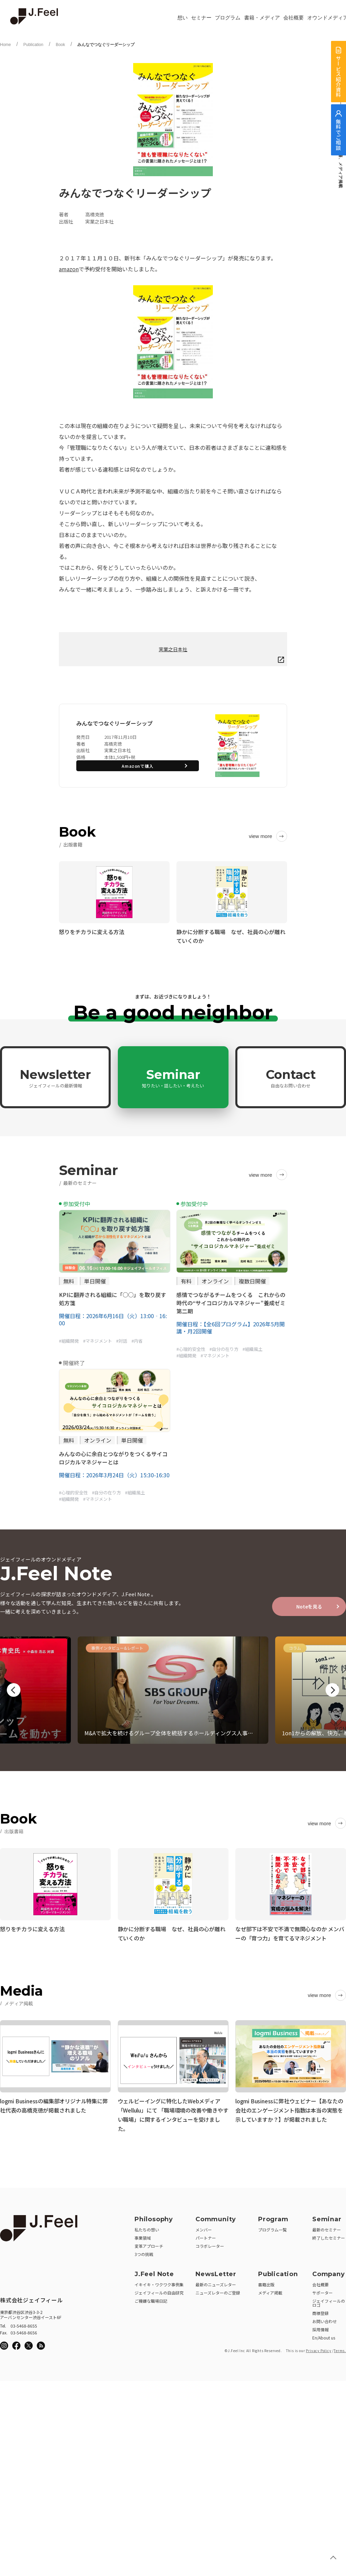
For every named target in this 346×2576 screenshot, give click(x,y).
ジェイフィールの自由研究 (159, 2290)
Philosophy (154, 2217)
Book (60, 44)
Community (215, 2217)
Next (332, 1690)
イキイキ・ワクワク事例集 (159, 2282)
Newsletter (55, 1078)
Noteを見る (309, 1606)
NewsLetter (215, 2272)
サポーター (322, 2290)
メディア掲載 (270, 2290)
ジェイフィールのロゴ (328, 2301)
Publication (33, 44)
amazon (69, 269)
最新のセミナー (326, 2227)
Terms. (340, 2348)
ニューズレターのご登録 (217, 2290)
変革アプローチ (149, 2244)
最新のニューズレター (215, 2282)
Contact (291, 1078)
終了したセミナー (328, 2236)
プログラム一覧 (272, 2227)
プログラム (227, 17)
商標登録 (320, 2311)
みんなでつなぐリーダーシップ (106, 44)
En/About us (323, 2335)
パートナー (205, 2236)
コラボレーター (209, 2244)
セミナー (201, 17)
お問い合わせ (324, 2319)
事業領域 (143, 2236)
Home (5, 44)
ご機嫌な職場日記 (151, 2299)
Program (273, 2217)
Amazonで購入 (138, 766)
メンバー (203, 2227)
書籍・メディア (262, 17)
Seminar (173, 1078)
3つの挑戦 (144, 2252)
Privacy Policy (318, 2348)
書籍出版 (266, 2282)
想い (182, 17)
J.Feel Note (154, 2272)
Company (328, 2272)
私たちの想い (147, 2227)
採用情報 (320, 2327)
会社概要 (293, 17)
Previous (13, 1690)
